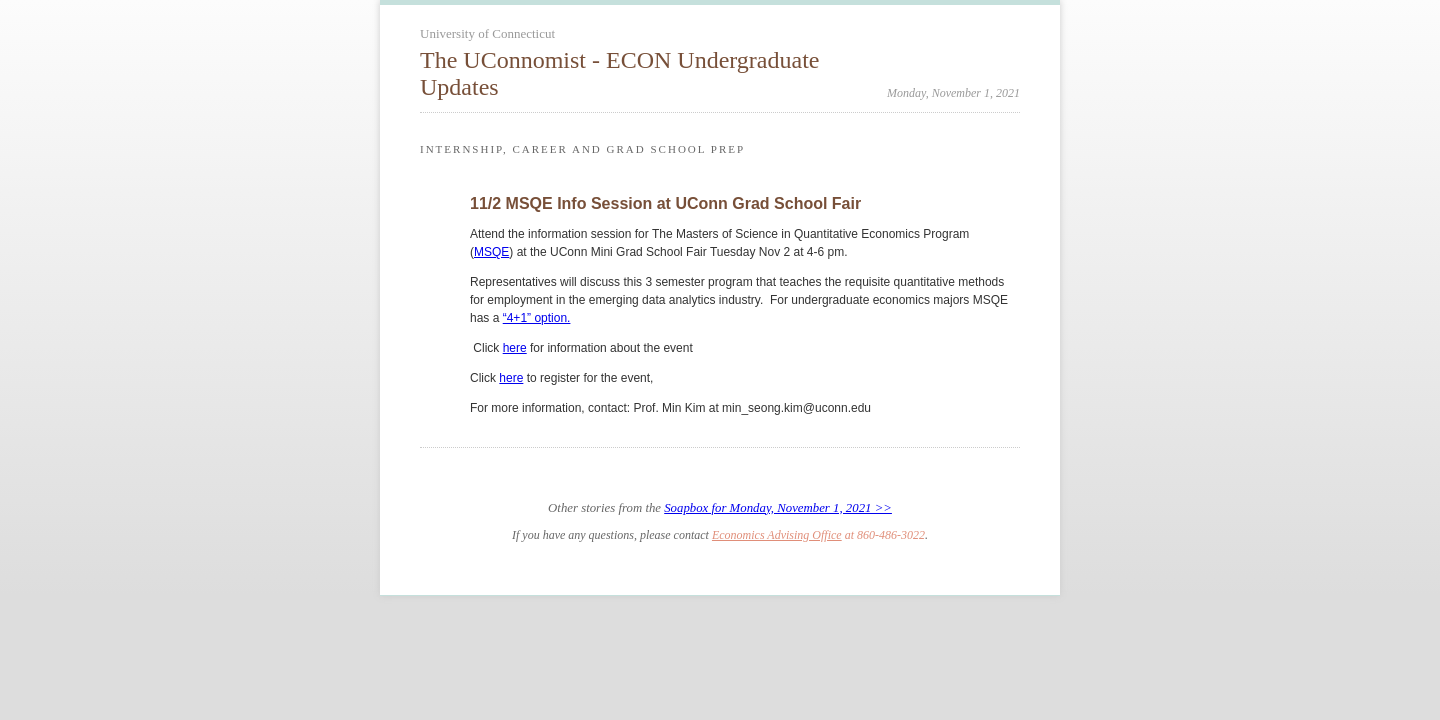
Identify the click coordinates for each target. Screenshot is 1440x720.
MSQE (491, 252)
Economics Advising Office (777, 535)
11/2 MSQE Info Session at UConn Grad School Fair (665, 203)
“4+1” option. (537, 318)
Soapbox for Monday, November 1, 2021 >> (778, 508)
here (515, 348)
